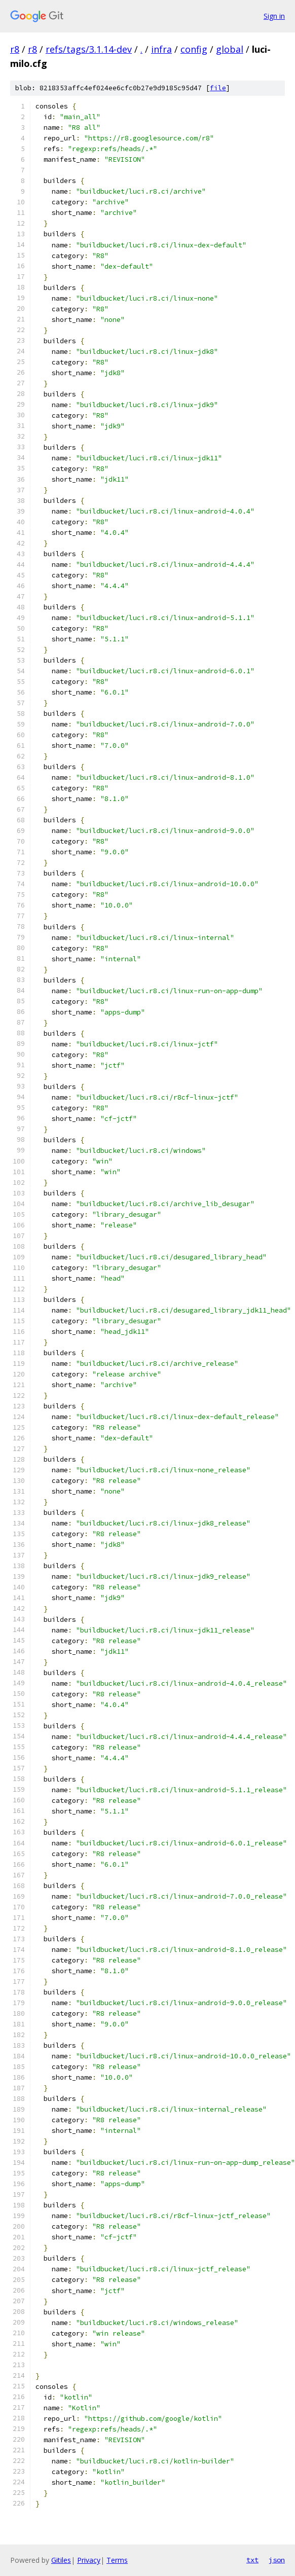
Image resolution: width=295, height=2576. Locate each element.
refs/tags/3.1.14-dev (89, 49)
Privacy (88, 2560)
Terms (117, 2560)
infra (161, 49)
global (229, 49)
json (277, 2559)
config (193, 49)
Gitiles (61, 2560)
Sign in (274, 16)
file (218, 88)
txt (252, 2559)
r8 (14, 49)
